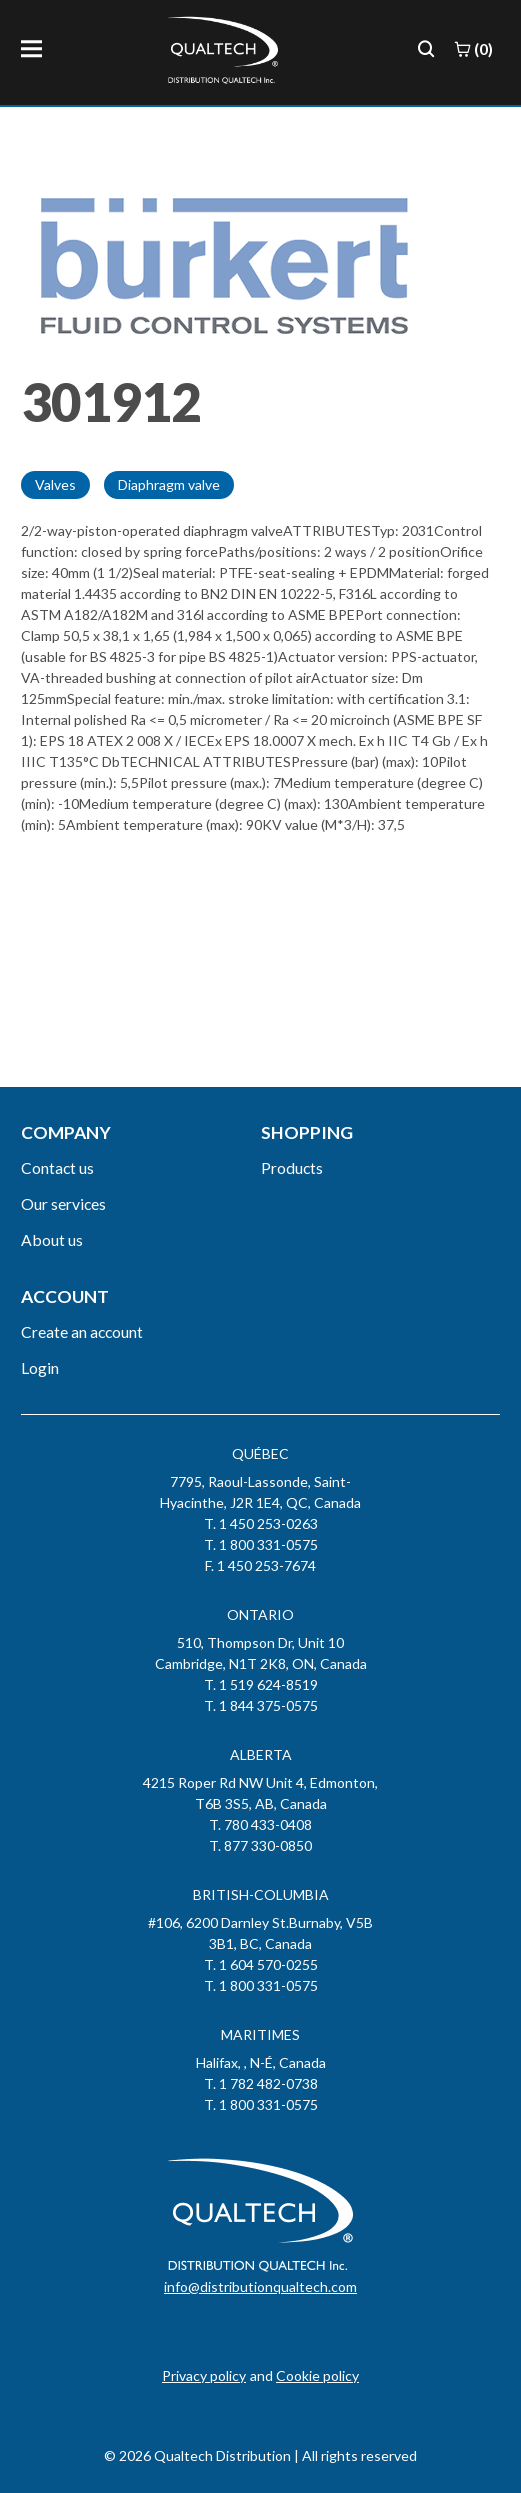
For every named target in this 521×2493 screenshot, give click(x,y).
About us (52, 1239)
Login (40, 1367)
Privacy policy (204, 2375)
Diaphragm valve (169, 484)
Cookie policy (317, 2375)
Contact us (57, 1167)
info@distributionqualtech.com (260, 2286)
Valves (55, 484)
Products (292, 1167)
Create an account (82, 1331)
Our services (63, 1203)
